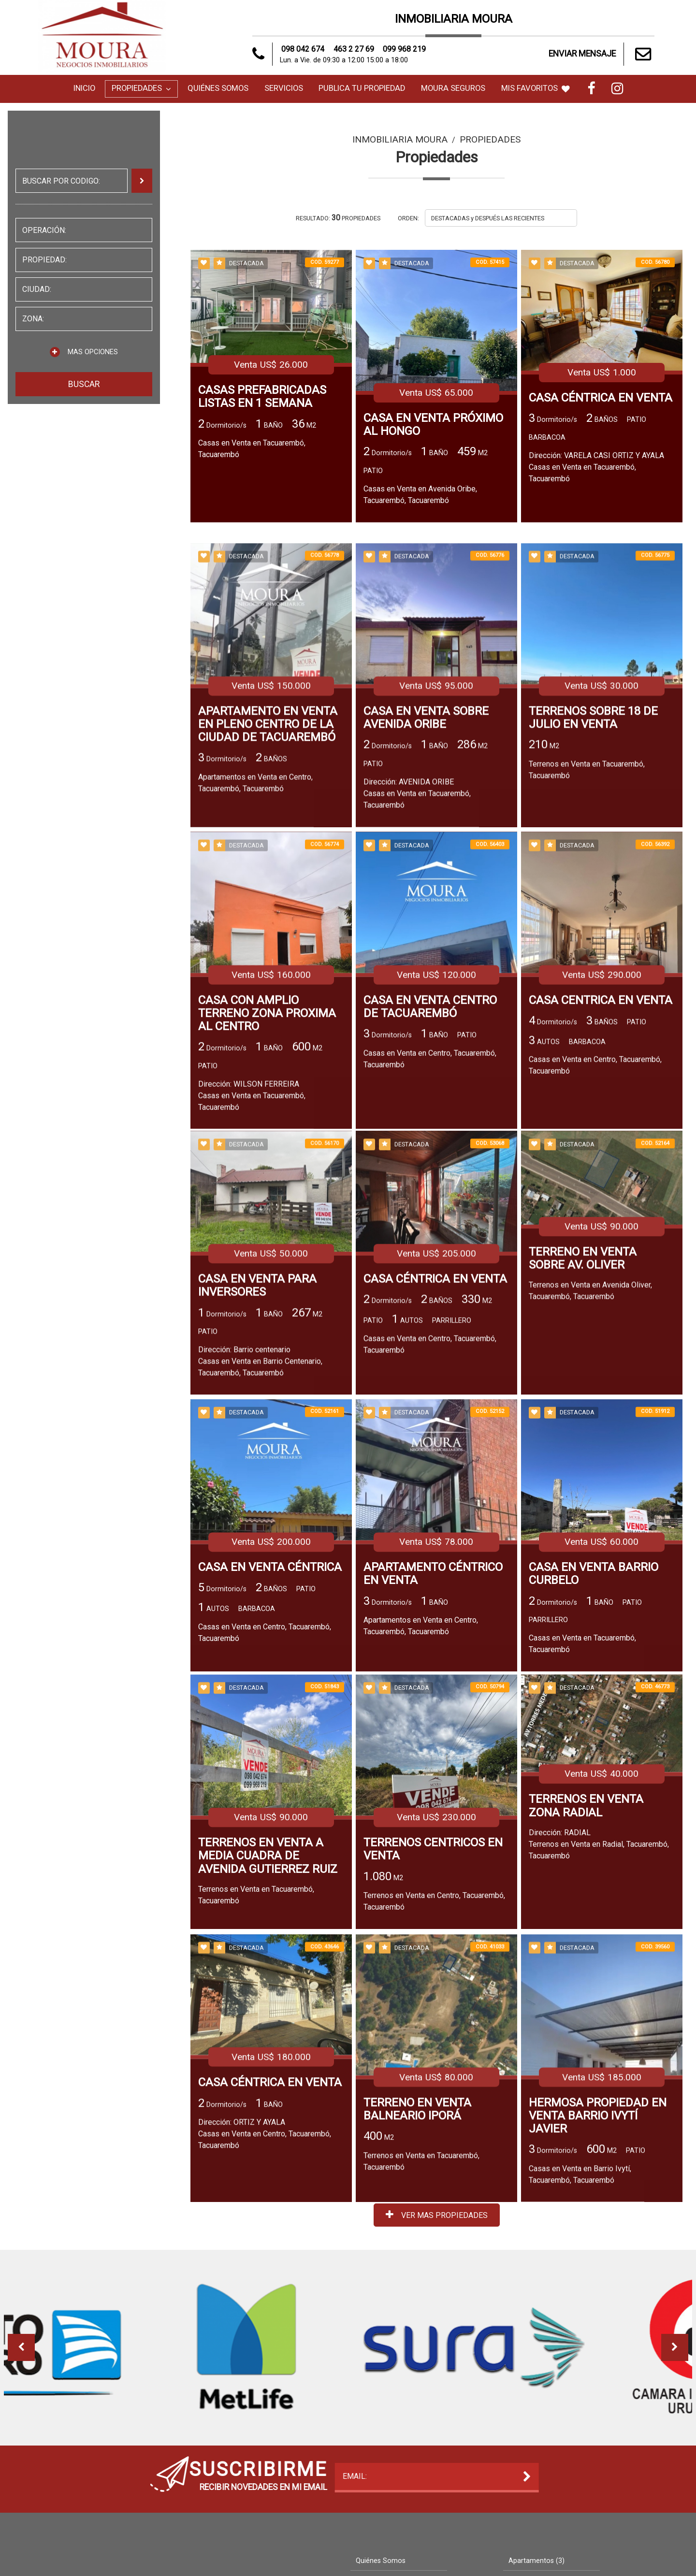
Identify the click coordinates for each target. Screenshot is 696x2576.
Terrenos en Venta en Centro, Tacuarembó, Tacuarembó (434, 2019)
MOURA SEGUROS (453, 88)
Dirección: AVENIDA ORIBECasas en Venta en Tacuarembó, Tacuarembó (417, 924)
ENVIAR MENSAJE (601, 54)
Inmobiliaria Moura (400, 139)
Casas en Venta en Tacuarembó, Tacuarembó (251, 448)
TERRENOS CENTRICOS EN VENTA (433, 1967)
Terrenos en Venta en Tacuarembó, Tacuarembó (587, 901)
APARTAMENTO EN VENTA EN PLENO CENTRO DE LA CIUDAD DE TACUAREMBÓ (267, 855)
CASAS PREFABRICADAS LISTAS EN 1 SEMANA (262, 397)
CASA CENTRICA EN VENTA (600, 1137)
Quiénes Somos (218, 88)
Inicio (84, 88)
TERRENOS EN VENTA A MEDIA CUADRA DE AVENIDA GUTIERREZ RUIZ (267, 1973)
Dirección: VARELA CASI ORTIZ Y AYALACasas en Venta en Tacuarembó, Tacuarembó (596, 467)
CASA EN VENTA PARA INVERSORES (257, 1408)
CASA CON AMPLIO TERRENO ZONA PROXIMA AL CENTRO (267, 1150)
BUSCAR (84, 384)
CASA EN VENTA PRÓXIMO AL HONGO (433, 425)
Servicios (283, 88)
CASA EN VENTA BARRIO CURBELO (593, 1700)
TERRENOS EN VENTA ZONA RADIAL (586, 1923)
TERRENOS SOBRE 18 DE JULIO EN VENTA (593, 848)
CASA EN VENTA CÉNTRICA (270, 1693)
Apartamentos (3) (536, 2561)
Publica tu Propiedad (362, 88)
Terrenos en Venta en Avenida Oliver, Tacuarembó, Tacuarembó (590, 1412)
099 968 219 (404, 49)
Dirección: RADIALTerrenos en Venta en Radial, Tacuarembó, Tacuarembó (599, 1961)
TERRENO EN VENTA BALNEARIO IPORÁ (417, 2232)
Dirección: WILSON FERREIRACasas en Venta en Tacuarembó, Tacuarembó (251, 1232)
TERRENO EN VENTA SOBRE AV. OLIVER (583, 1380)
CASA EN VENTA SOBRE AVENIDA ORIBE (426, 848)
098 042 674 (302, 49)
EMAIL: (121, 2476)
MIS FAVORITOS (535, 88)
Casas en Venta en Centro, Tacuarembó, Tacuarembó (429, 1195)
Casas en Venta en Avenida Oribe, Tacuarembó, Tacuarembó (420, 494)
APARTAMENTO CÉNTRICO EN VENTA (433, 1700)
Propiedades (141, 88)
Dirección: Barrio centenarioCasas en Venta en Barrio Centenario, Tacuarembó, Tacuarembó (260, 1483)
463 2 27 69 (354, 49)
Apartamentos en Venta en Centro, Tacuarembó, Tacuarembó (255, 914)
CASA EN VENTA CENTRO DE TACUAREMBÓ (430, 1144)
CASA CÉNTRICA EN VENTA (600, 397)
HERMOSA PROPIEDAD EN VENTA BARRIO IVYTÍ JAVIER (598, 2239)
